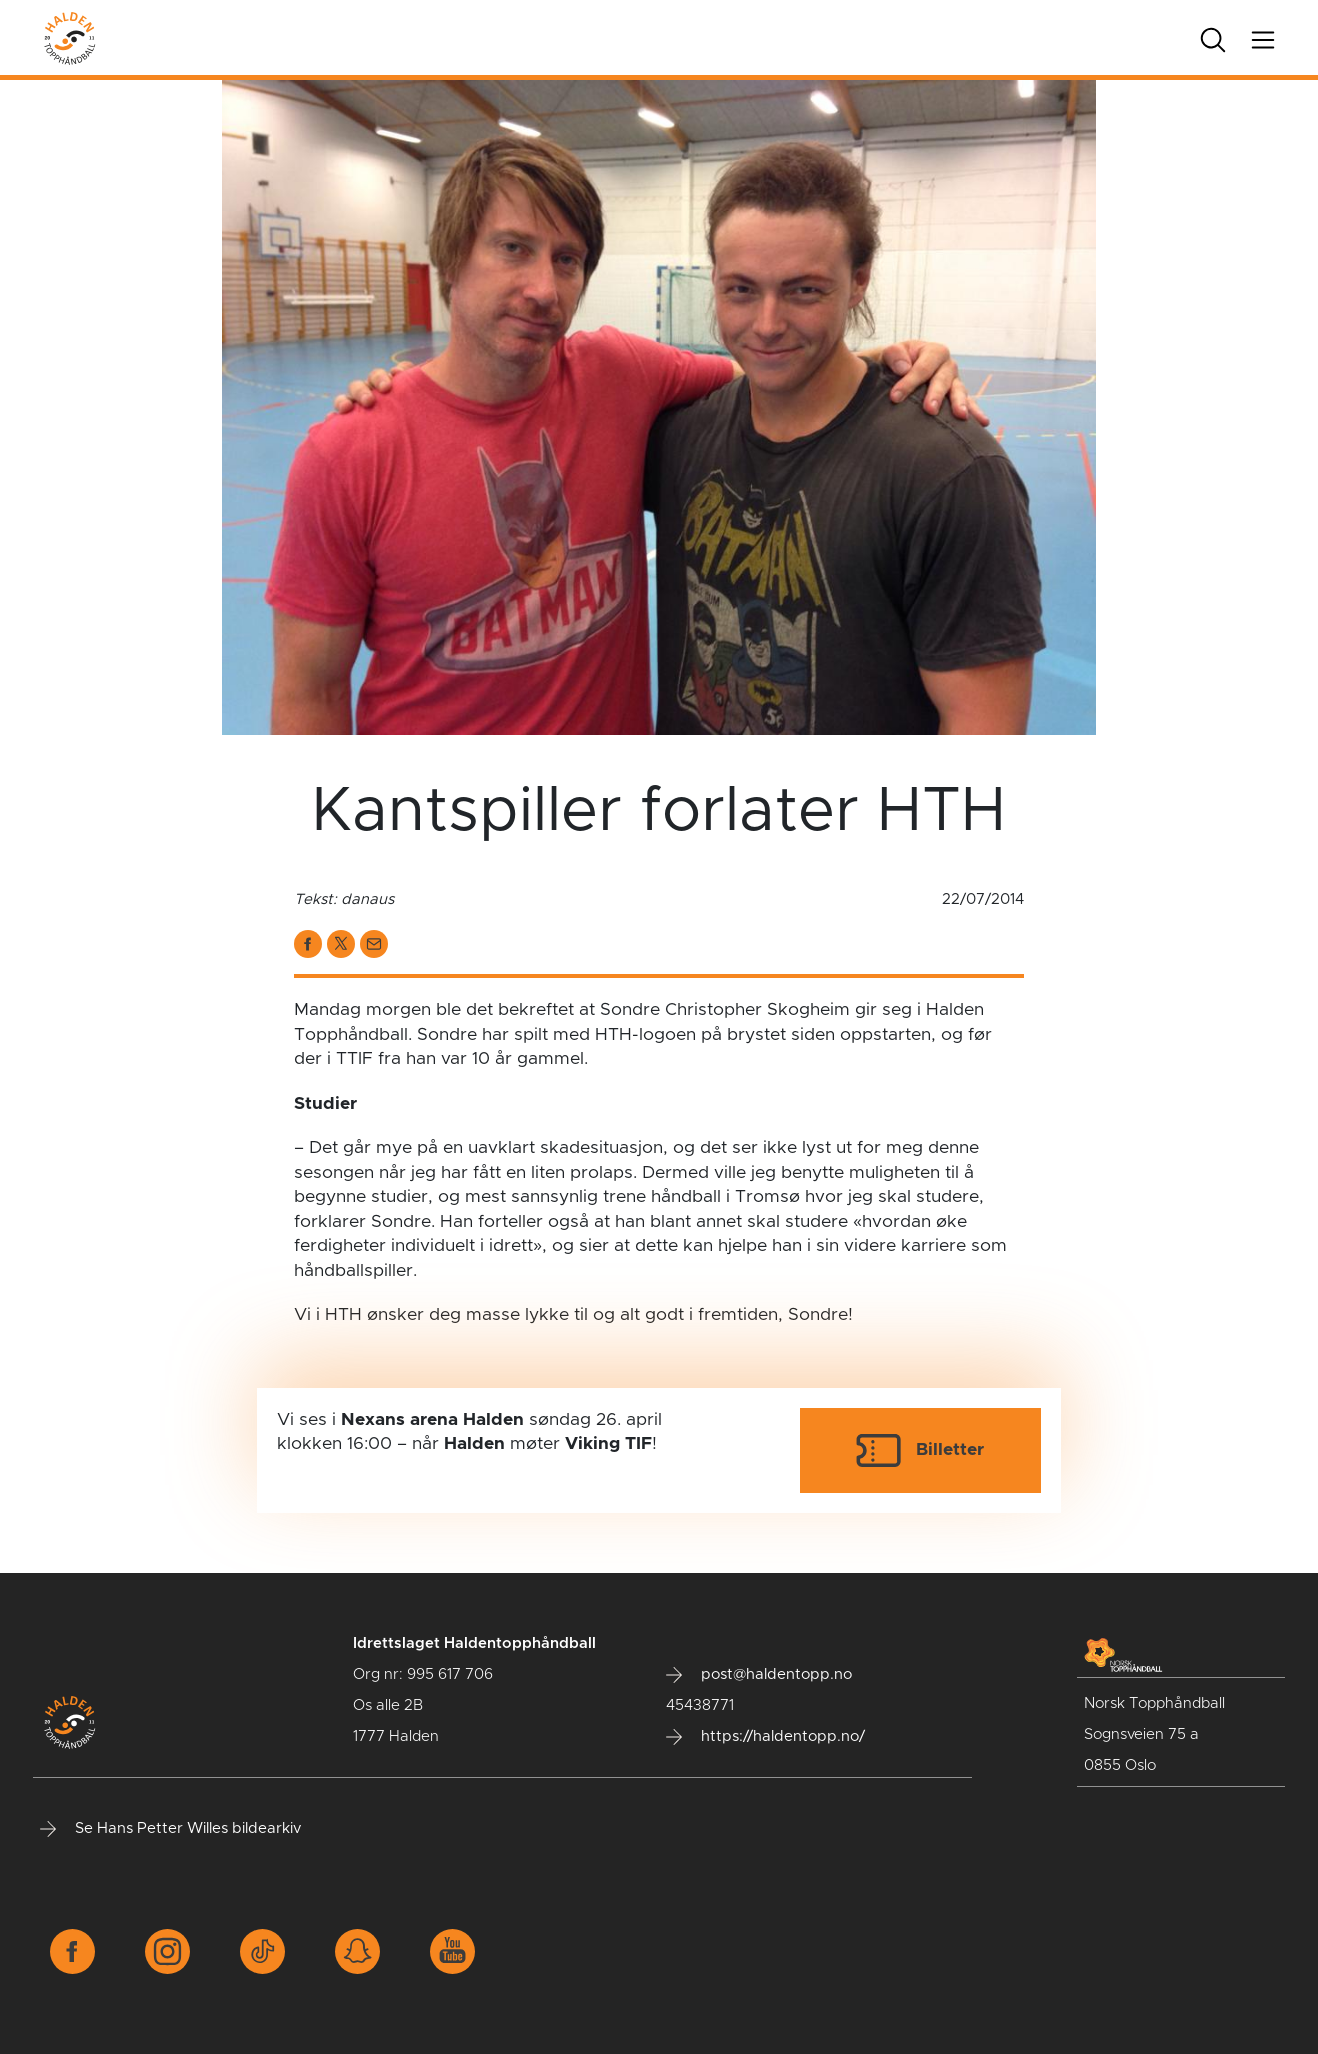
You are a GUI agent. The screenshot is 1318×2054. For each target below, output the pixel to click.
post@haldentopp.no (759, 1675)
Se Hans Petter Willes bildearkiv (170, 1829)
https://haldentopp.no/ (765, 1737)
